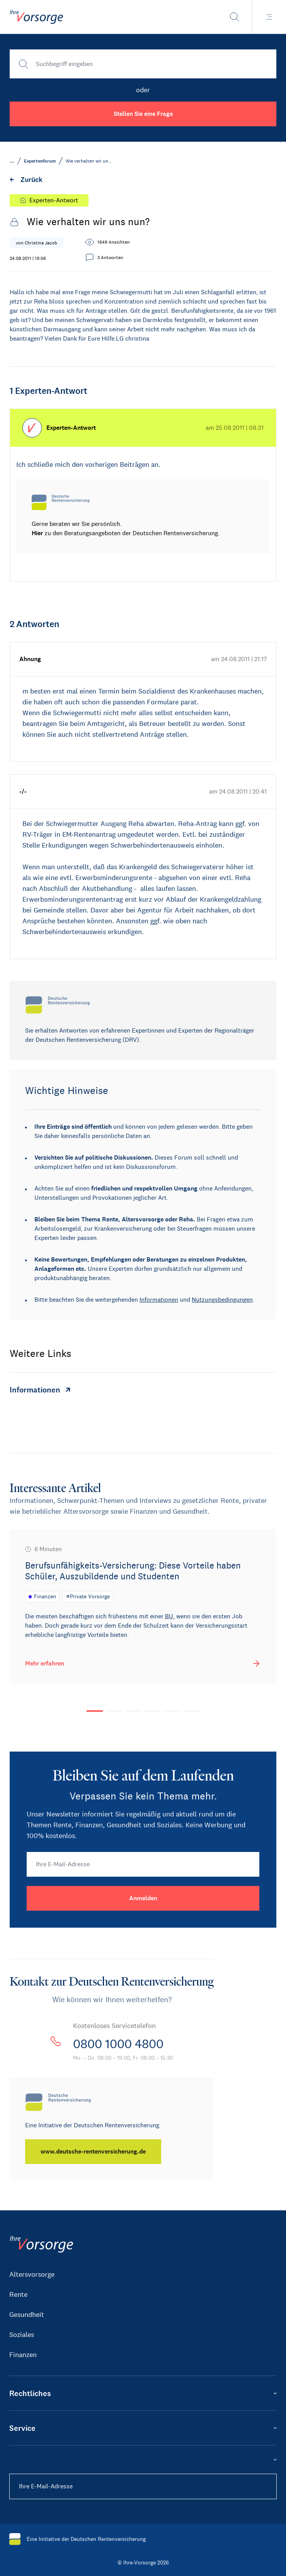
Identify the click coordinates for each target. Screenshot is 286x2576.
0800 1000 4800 (118, 2044)
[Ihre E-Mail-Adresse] (143, 1864)
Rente (18, 2294)
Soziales (21, 2334)
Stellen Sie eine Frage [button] (143, 113)
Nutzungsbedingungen (222, 1299)
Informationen (159, 1299)
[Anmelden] (143, 1898)
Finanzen (23, 2354)
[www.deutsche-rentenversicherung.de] (93, 2151)
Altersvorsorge (31, 2274)
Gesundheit (26, 2314)
